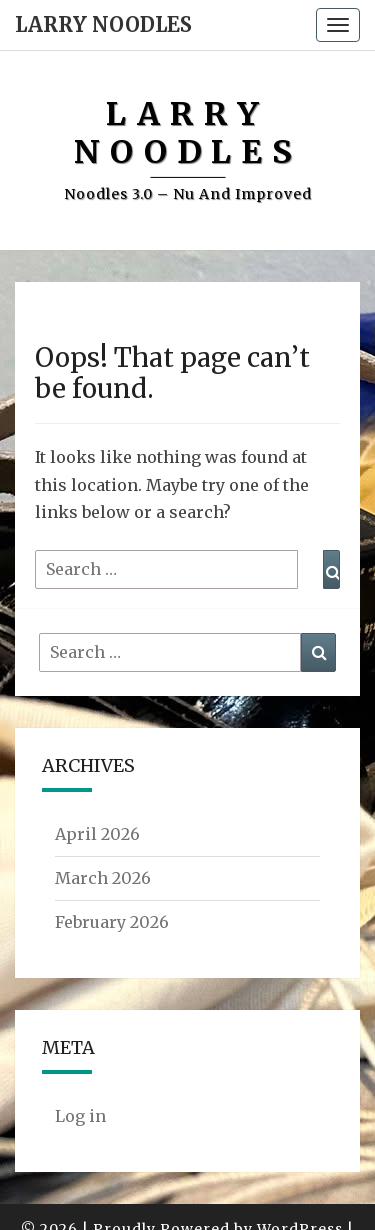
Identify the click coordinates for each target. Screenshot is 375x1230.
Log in (80, 1116)
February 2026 (112, 922)
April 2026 (97, 834)
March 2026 (103, 878)
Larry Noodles (103, 24)
